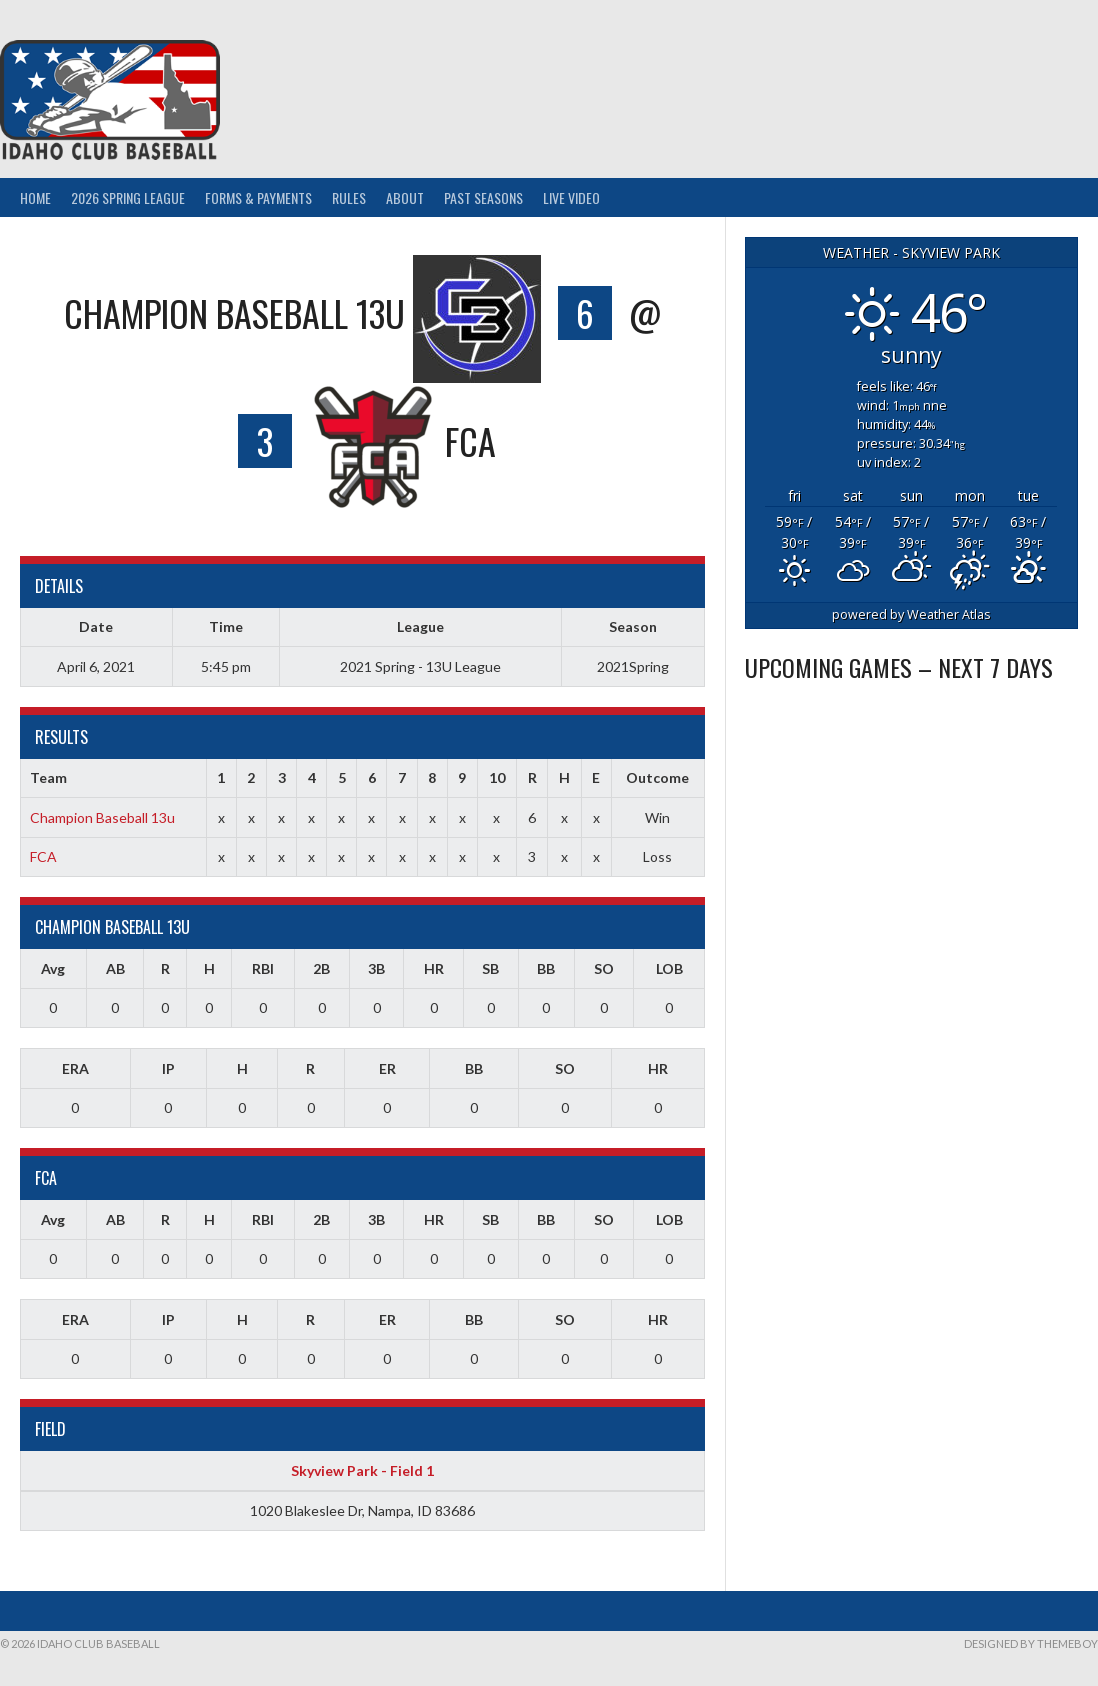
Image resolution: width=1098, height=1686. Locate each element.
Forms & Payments (258, 197)
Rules (349, 197)
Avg (53, 968)
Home (35, 197)
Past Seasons (483, 197)
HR (434, 968)
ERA (75, 1068)
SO (604, 968)
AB (115, 968)
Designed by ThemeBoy (1031, 1643)
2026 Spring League (128, 197)
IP (168, 1068)
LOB (669, 968)
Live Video (571, 197)
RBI (263, 968)
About (405, 197)
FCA (43, 856)
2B (321, 968)
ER (387, 1068)
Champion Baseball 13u (102, 817)
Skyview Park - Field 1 (362, 1470)
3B (376, 968)
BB (546, 968)
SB (490, 968)
